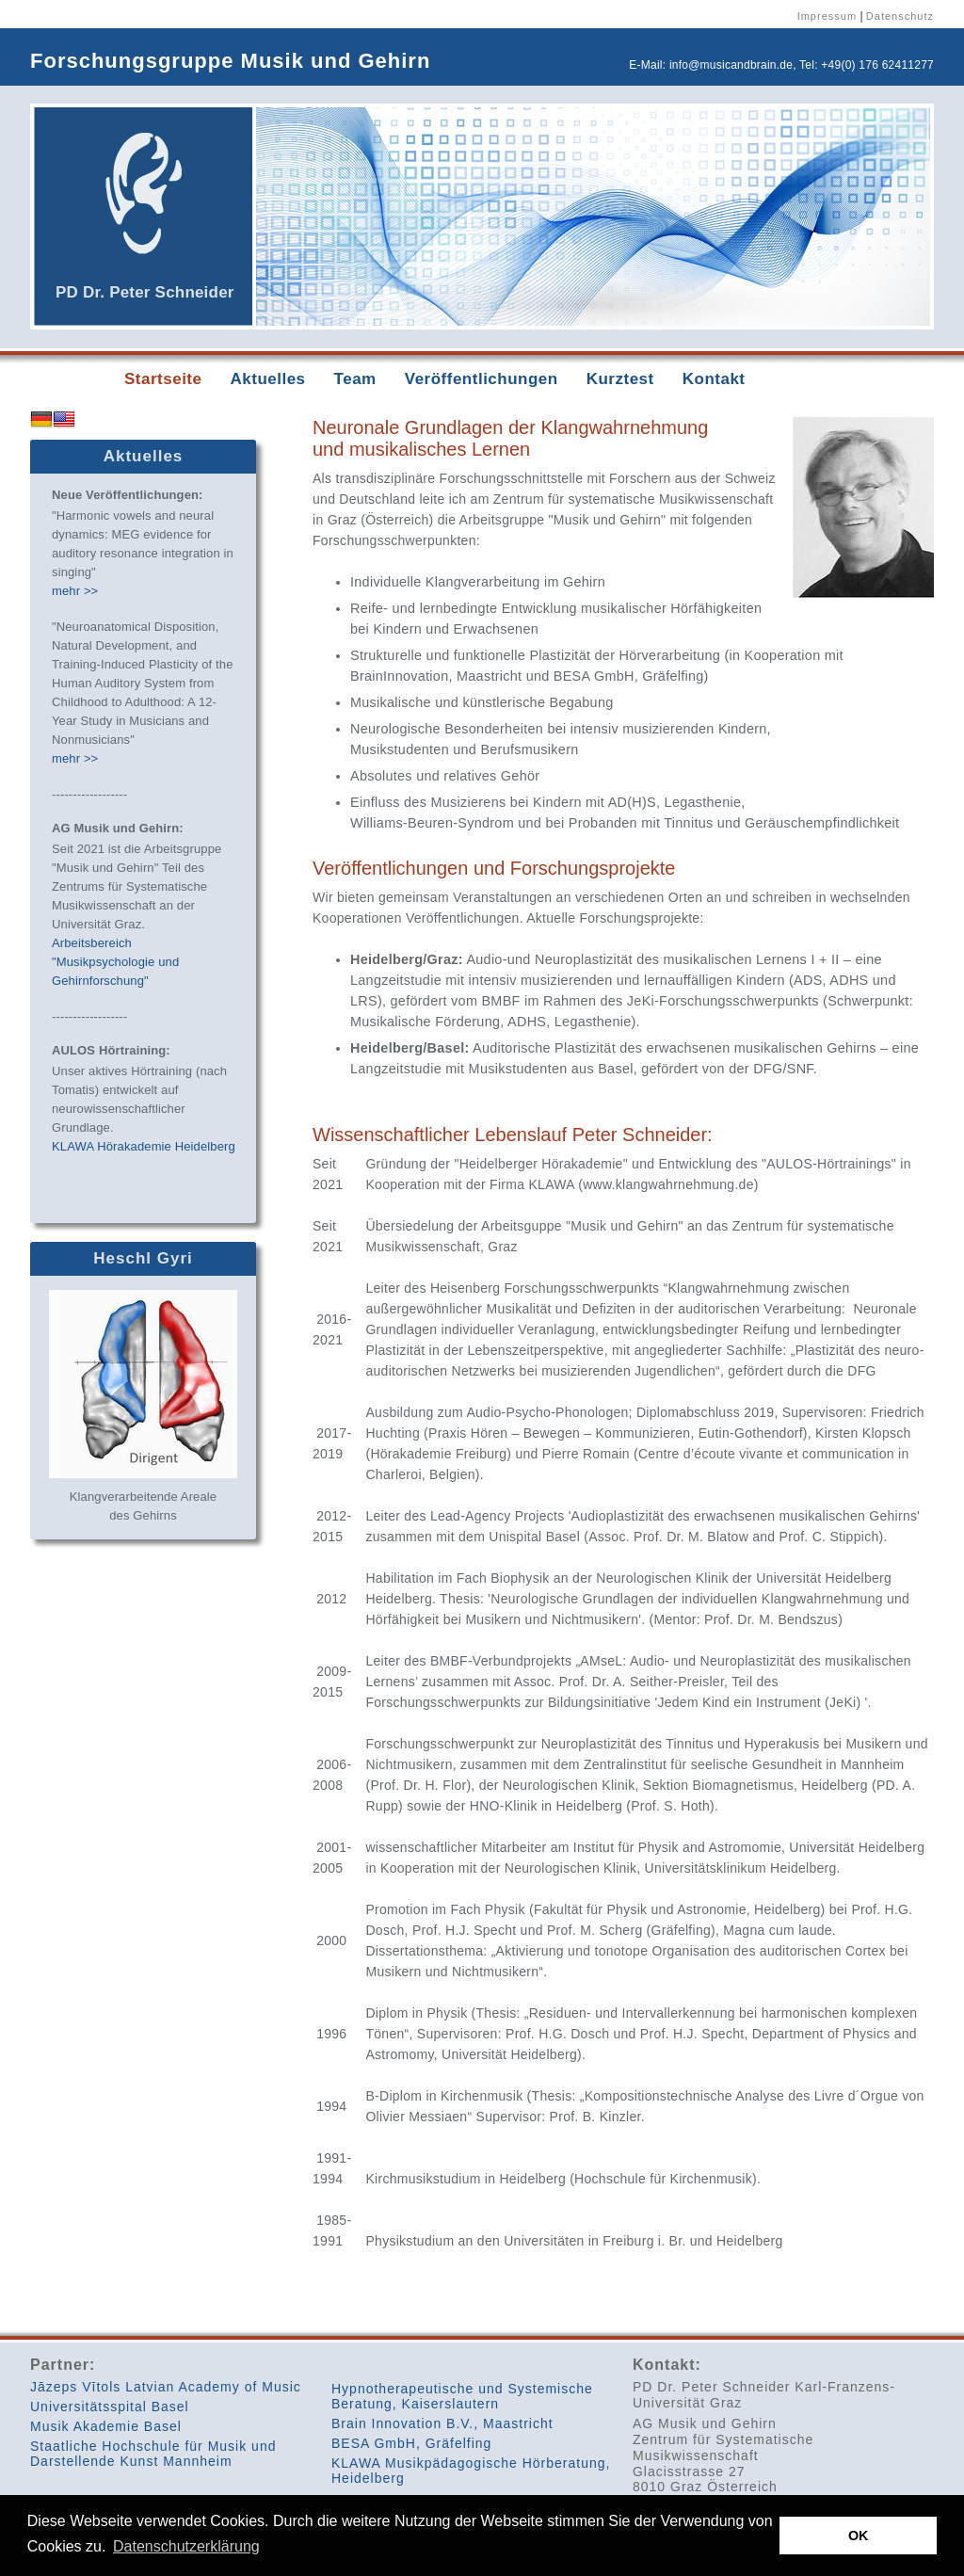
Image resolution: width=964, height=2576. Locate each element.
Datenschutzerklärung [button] (186, 2546)
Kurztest (620, 379)
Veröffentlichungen (481, 379)
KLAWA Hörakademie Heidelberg (143, 1146)
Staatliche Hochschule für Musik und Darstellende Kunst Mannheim (153, 2454)
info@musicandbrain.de (731, 65)
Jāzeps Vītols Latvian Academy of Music (165, 2386)
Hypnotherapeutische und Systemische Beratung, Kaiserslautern (462, 2396)
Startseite (162, 379)
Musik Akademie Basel (106, 2426)
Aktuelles (267, 379)
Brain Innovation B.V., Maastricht (442, 2423)
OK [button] (858, 2535)
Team (355, 379)
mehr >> (75, 591)
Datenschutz (900, 16)
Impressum (827, 16)
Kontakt (714, 379)
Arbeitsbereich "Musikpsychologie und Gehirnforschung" (115, 962)
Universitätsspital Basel (109, 2406)
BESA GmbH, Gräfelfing (411, 2443)
